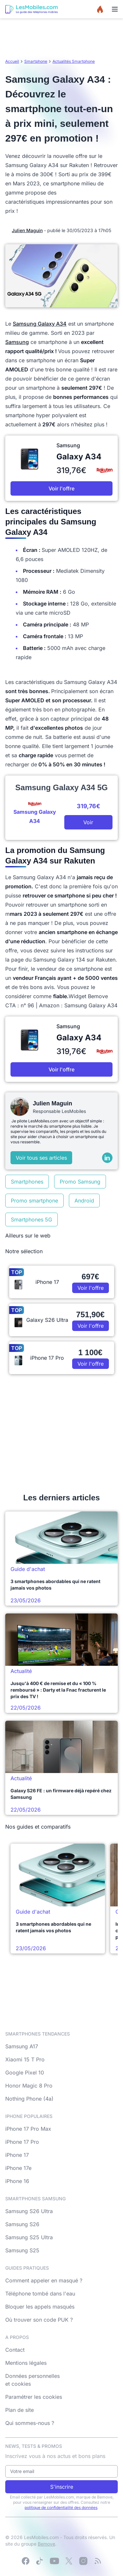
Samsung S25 (22, 2250)
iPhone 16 (17, 2181)
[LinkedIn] (107, 1157)
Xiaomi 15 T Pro (25, 2059)
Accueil (12, 61)
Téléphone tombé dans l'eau (40, 2293)
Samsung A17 (21, 2046)
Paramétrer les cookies (33, 2397)
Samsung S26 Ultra (29, 2211)
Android (84, 1200)
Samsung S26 (22, 2224)
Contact (15, 2349)
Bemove (46, 2544)
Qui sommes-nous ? (29, 2423)
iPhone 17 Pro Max (28, 2128)
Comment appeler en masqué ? (43, 2280)
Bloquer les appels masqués (39, 2306)
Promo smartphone (34, 1200)
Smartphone (35, 61)
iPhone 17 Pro (22, 2142)
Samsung (17, 342)
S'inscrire (61, 2486)
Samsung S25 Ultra (29, 2237)
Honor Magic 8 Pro (28, 2085)
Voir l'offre (61, 488)
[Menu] (115, 9)
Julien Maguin (27, 230)
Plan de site (19, 2410)
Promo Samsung (80, 1181)
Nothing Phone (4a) (29, 2098)
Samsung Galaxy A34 (40, 323)
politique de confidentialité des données (61, 2507)
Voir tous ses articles (41, 1157)
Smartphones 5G (31, 1219)
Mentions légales (26, 2363)
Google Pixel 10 (24, 2072)
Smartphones (27, 1181)
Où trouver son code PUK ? (39, 2319)
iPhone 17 (17, 2155)
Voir (88, 822)
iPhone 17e (18, 2168)
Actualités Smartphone (73, 61)
